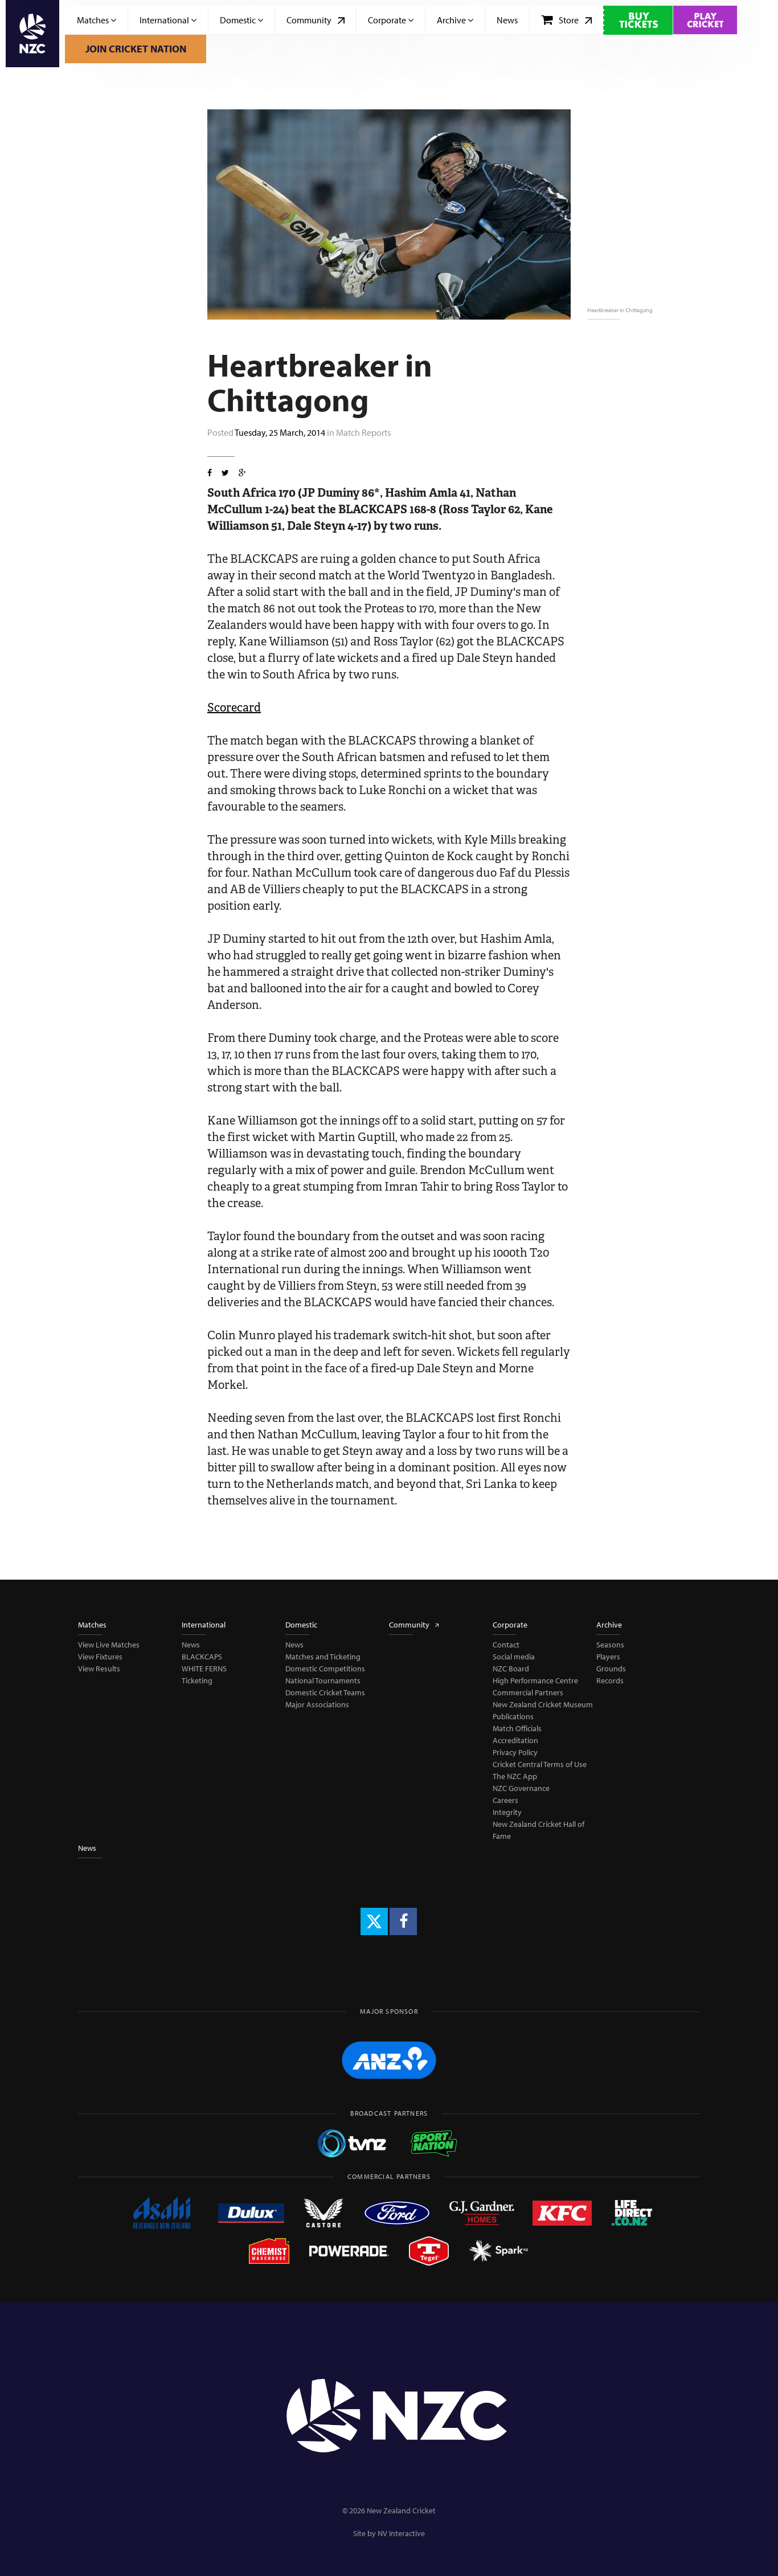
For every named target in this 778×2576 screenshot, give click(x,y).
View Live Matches (109, 1644)
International (168, 20)
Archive (455, 20)
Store (566, 20)
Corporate (390, 20)
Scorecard (234, 707)
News (507, 20)
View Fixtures (100, 1656)
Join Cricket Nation (135, 48)
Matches (96, 20)
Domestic (241, 20)
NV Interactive (401, 2533)
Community (315, 20)
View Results (99, 1668)
